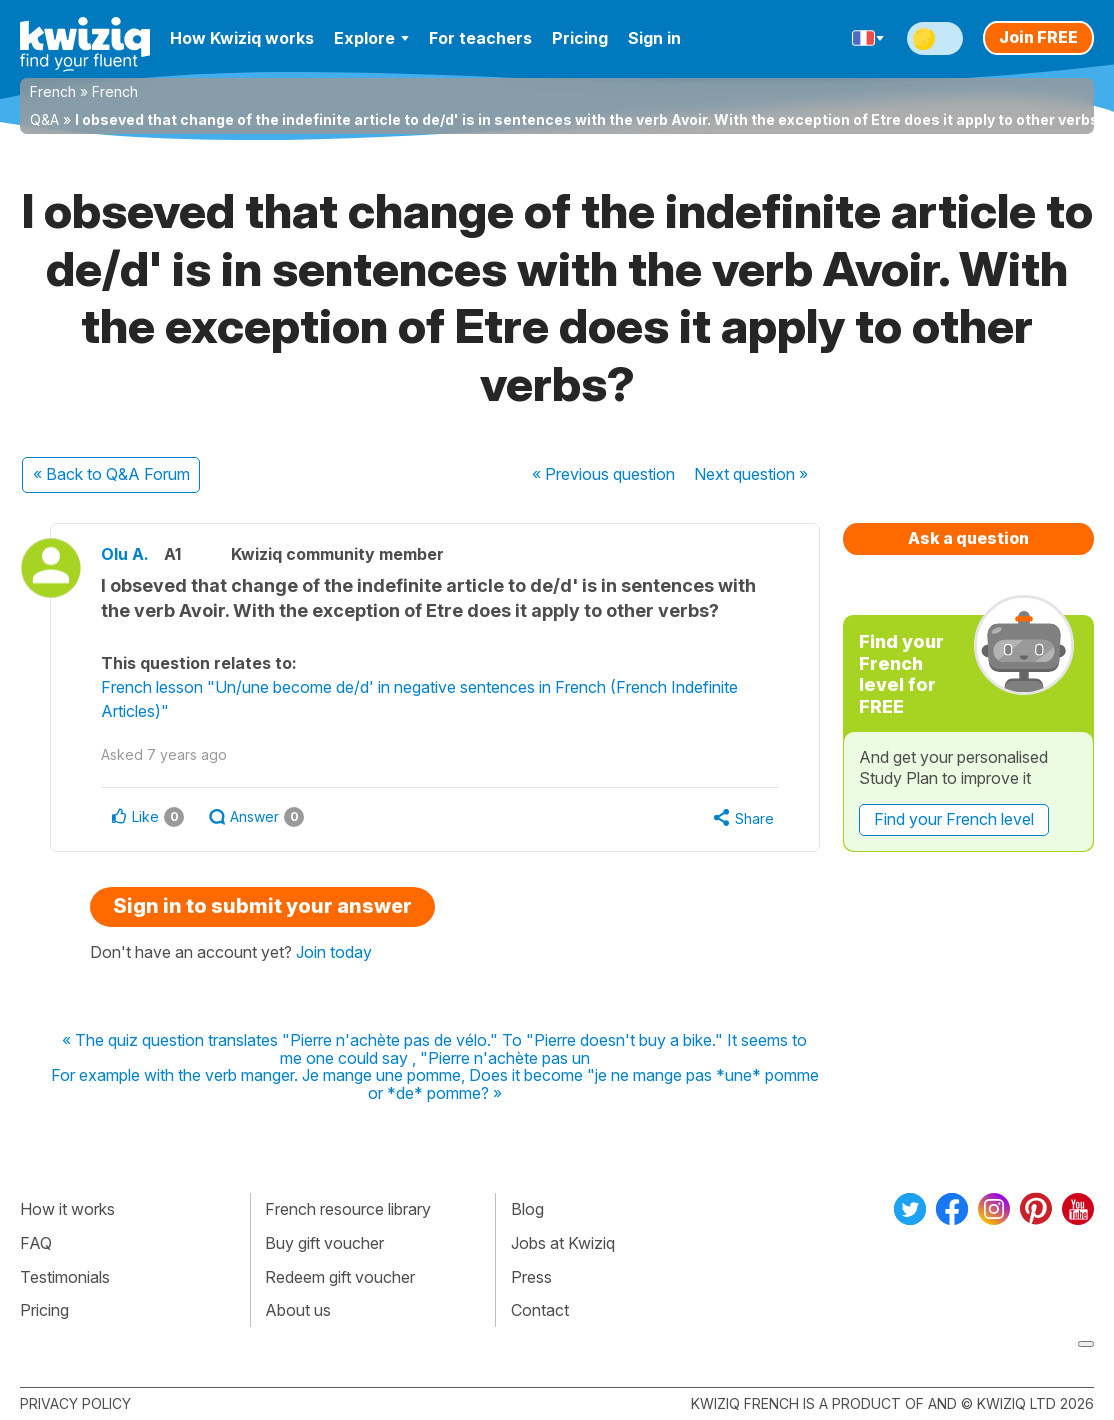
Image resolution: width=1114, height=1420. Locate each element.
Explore (371, 38)
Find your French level (954, 819)
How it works (67, 1209)
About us (298, 1310)
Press (531, 1277)
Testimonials (65, 1277)
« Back (111, 474)
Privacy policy (75, 1403)
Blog (527, 1209)
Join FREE (1038, 37)
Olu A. (125, 554)
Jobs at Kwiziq (563, 1243)
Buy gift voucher (324, 1243)
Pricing (580, 38)
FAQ (36, 1243)
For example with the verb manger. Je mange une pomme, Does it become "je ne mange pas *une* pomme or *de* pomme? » (435, 1084)
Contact (540, 1310)
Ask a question (968, 538)
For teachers (480, 38)
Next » (751, 474)
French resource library (348, 1209)
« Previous (603, 474)
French (53, 91)
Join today (334, 952)
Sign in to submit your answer (262, 906)
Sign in (654, 38)
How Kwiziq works (242, 38)
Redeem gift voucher (340, 1277)
